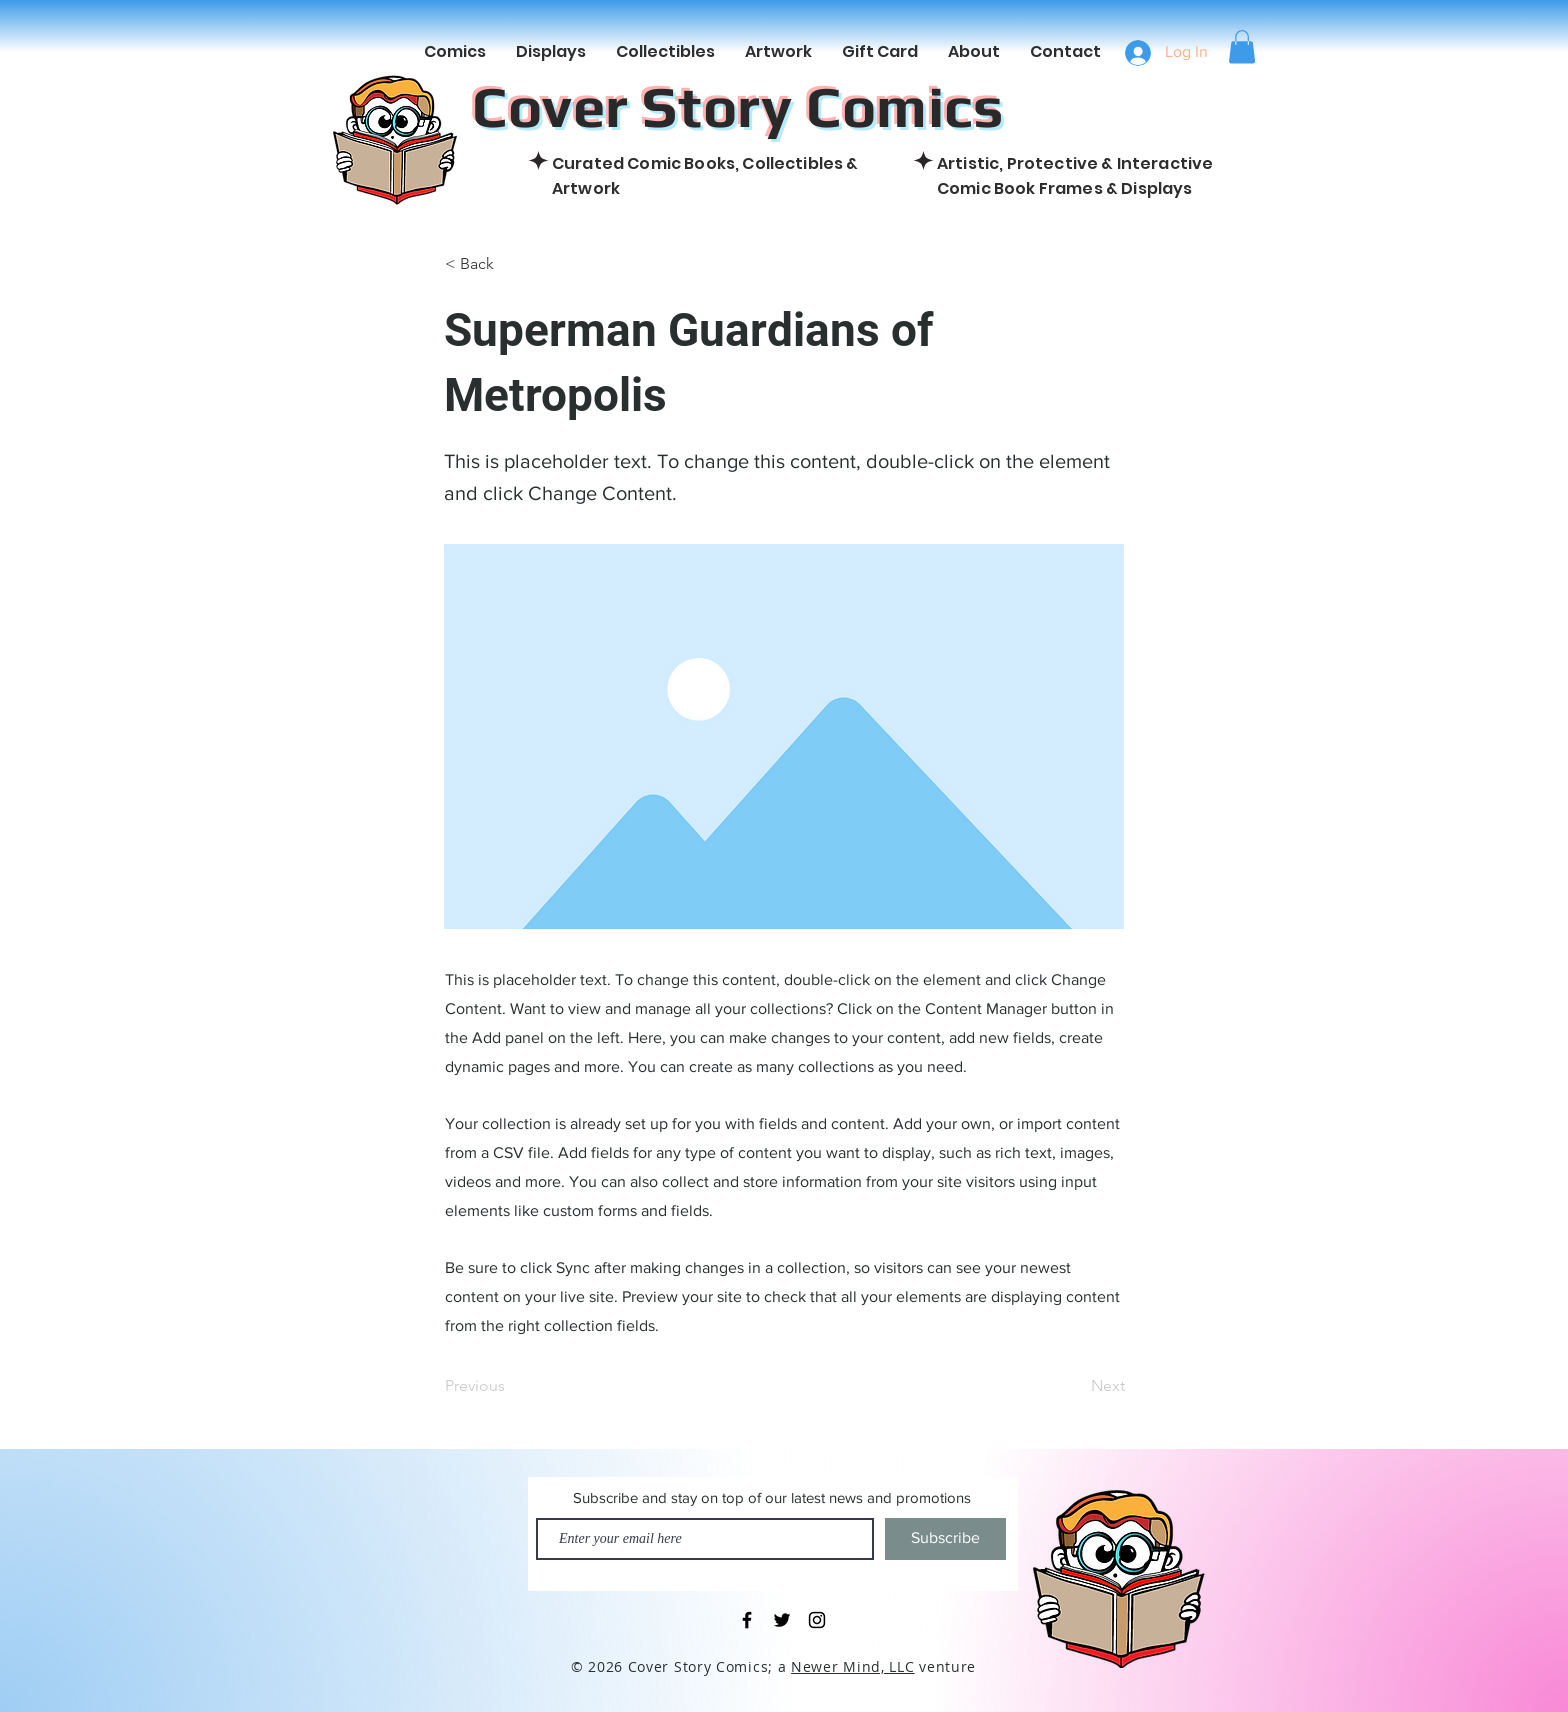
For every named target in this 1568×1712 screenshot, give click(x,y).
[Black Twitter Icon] (782, 1620)
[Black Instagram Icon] (817, 1620)
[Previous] (511, 1387)
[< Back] (511, 264)
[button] (1242, 46)
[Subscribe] (945, 1539)
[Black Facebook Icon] (747, 1620)
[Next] (1075, 1387)
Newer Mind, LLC (853, 1666)
